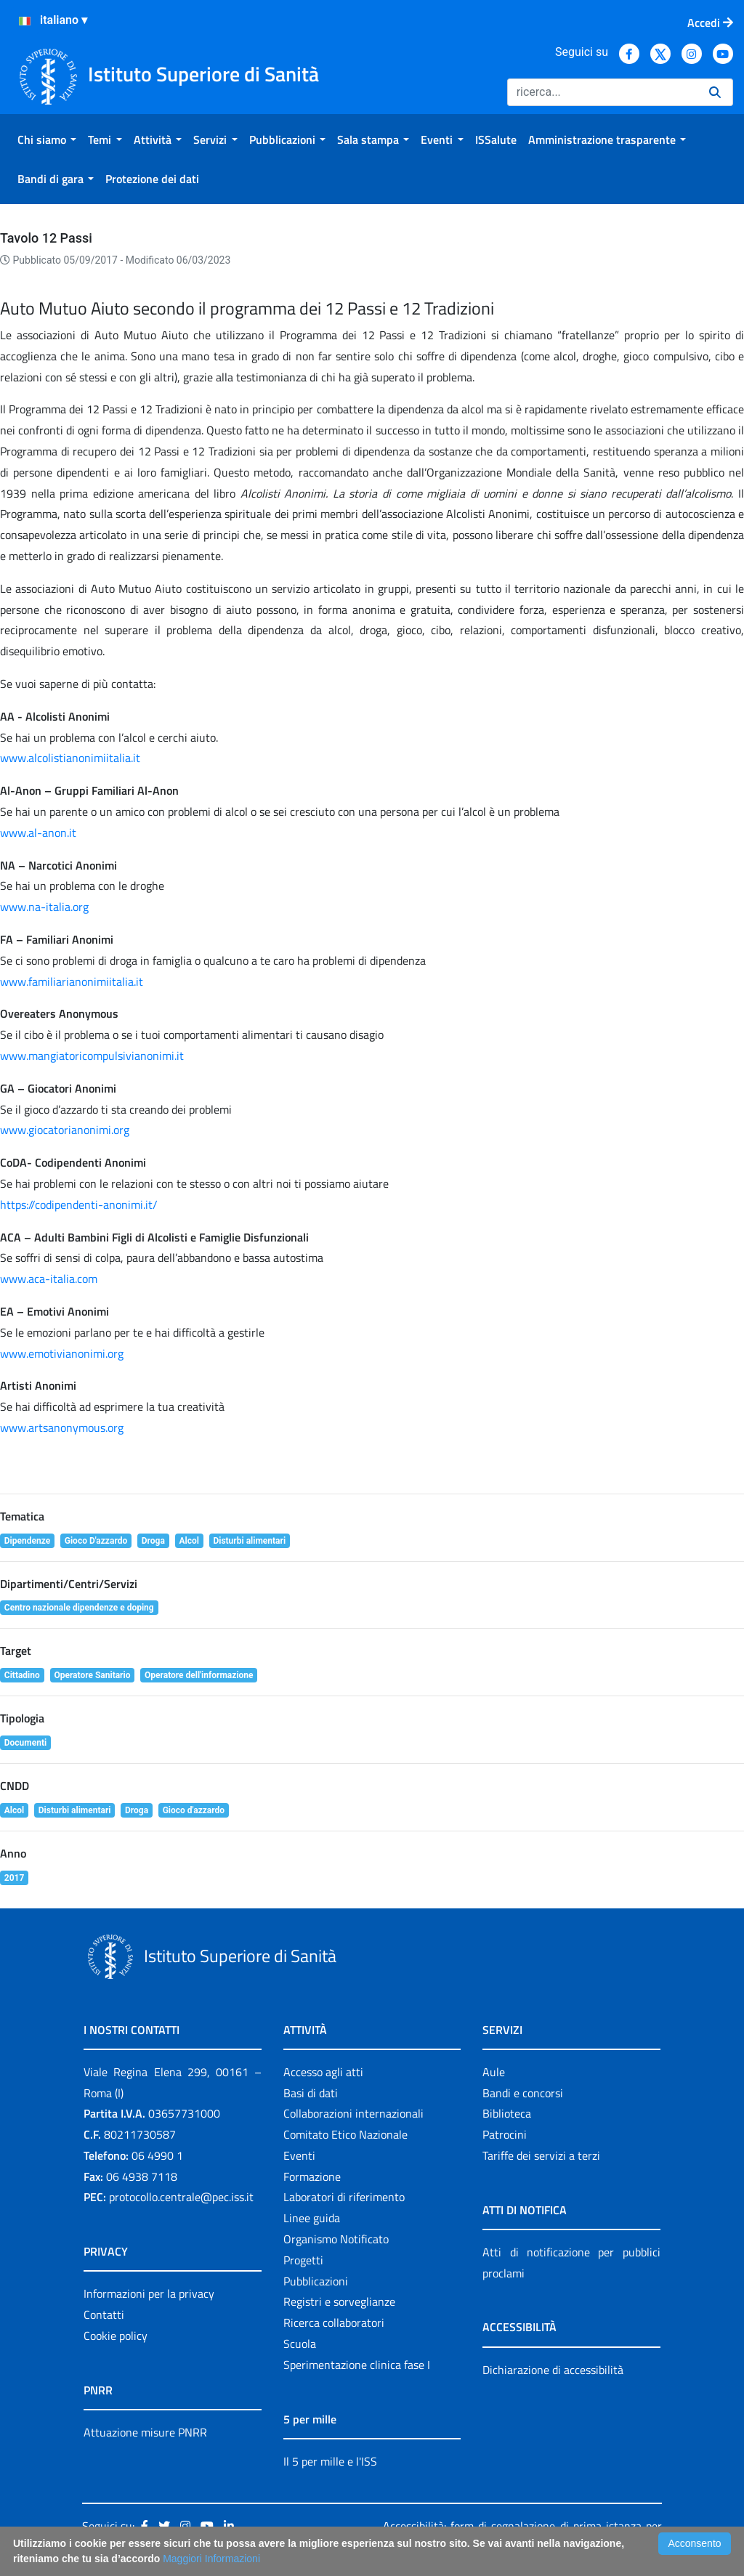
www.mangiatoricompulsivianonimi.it (92, 1055)
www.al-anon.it (38, 832)
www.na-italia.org (44, 906)
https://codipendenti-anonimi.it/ (79, 1204)
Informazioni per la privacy (149, 2293)
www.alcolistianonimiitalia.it (70, 757)
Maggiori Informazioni (211, 2558)
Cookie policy (115, 2335)
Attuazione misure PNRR (145, 2432)
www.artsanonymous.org (62, 1427)
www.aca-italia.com (48, 1278)
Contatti (104, 2314)
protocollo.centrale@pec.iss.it (181, 2197)
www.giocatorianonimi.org (64, 1129)
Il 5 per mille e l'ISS (330, 2461)
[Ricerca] (602, 92)
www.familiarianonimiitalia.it (71, 981)
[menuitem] (47, 139)
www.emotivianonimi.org (62, 1353)
